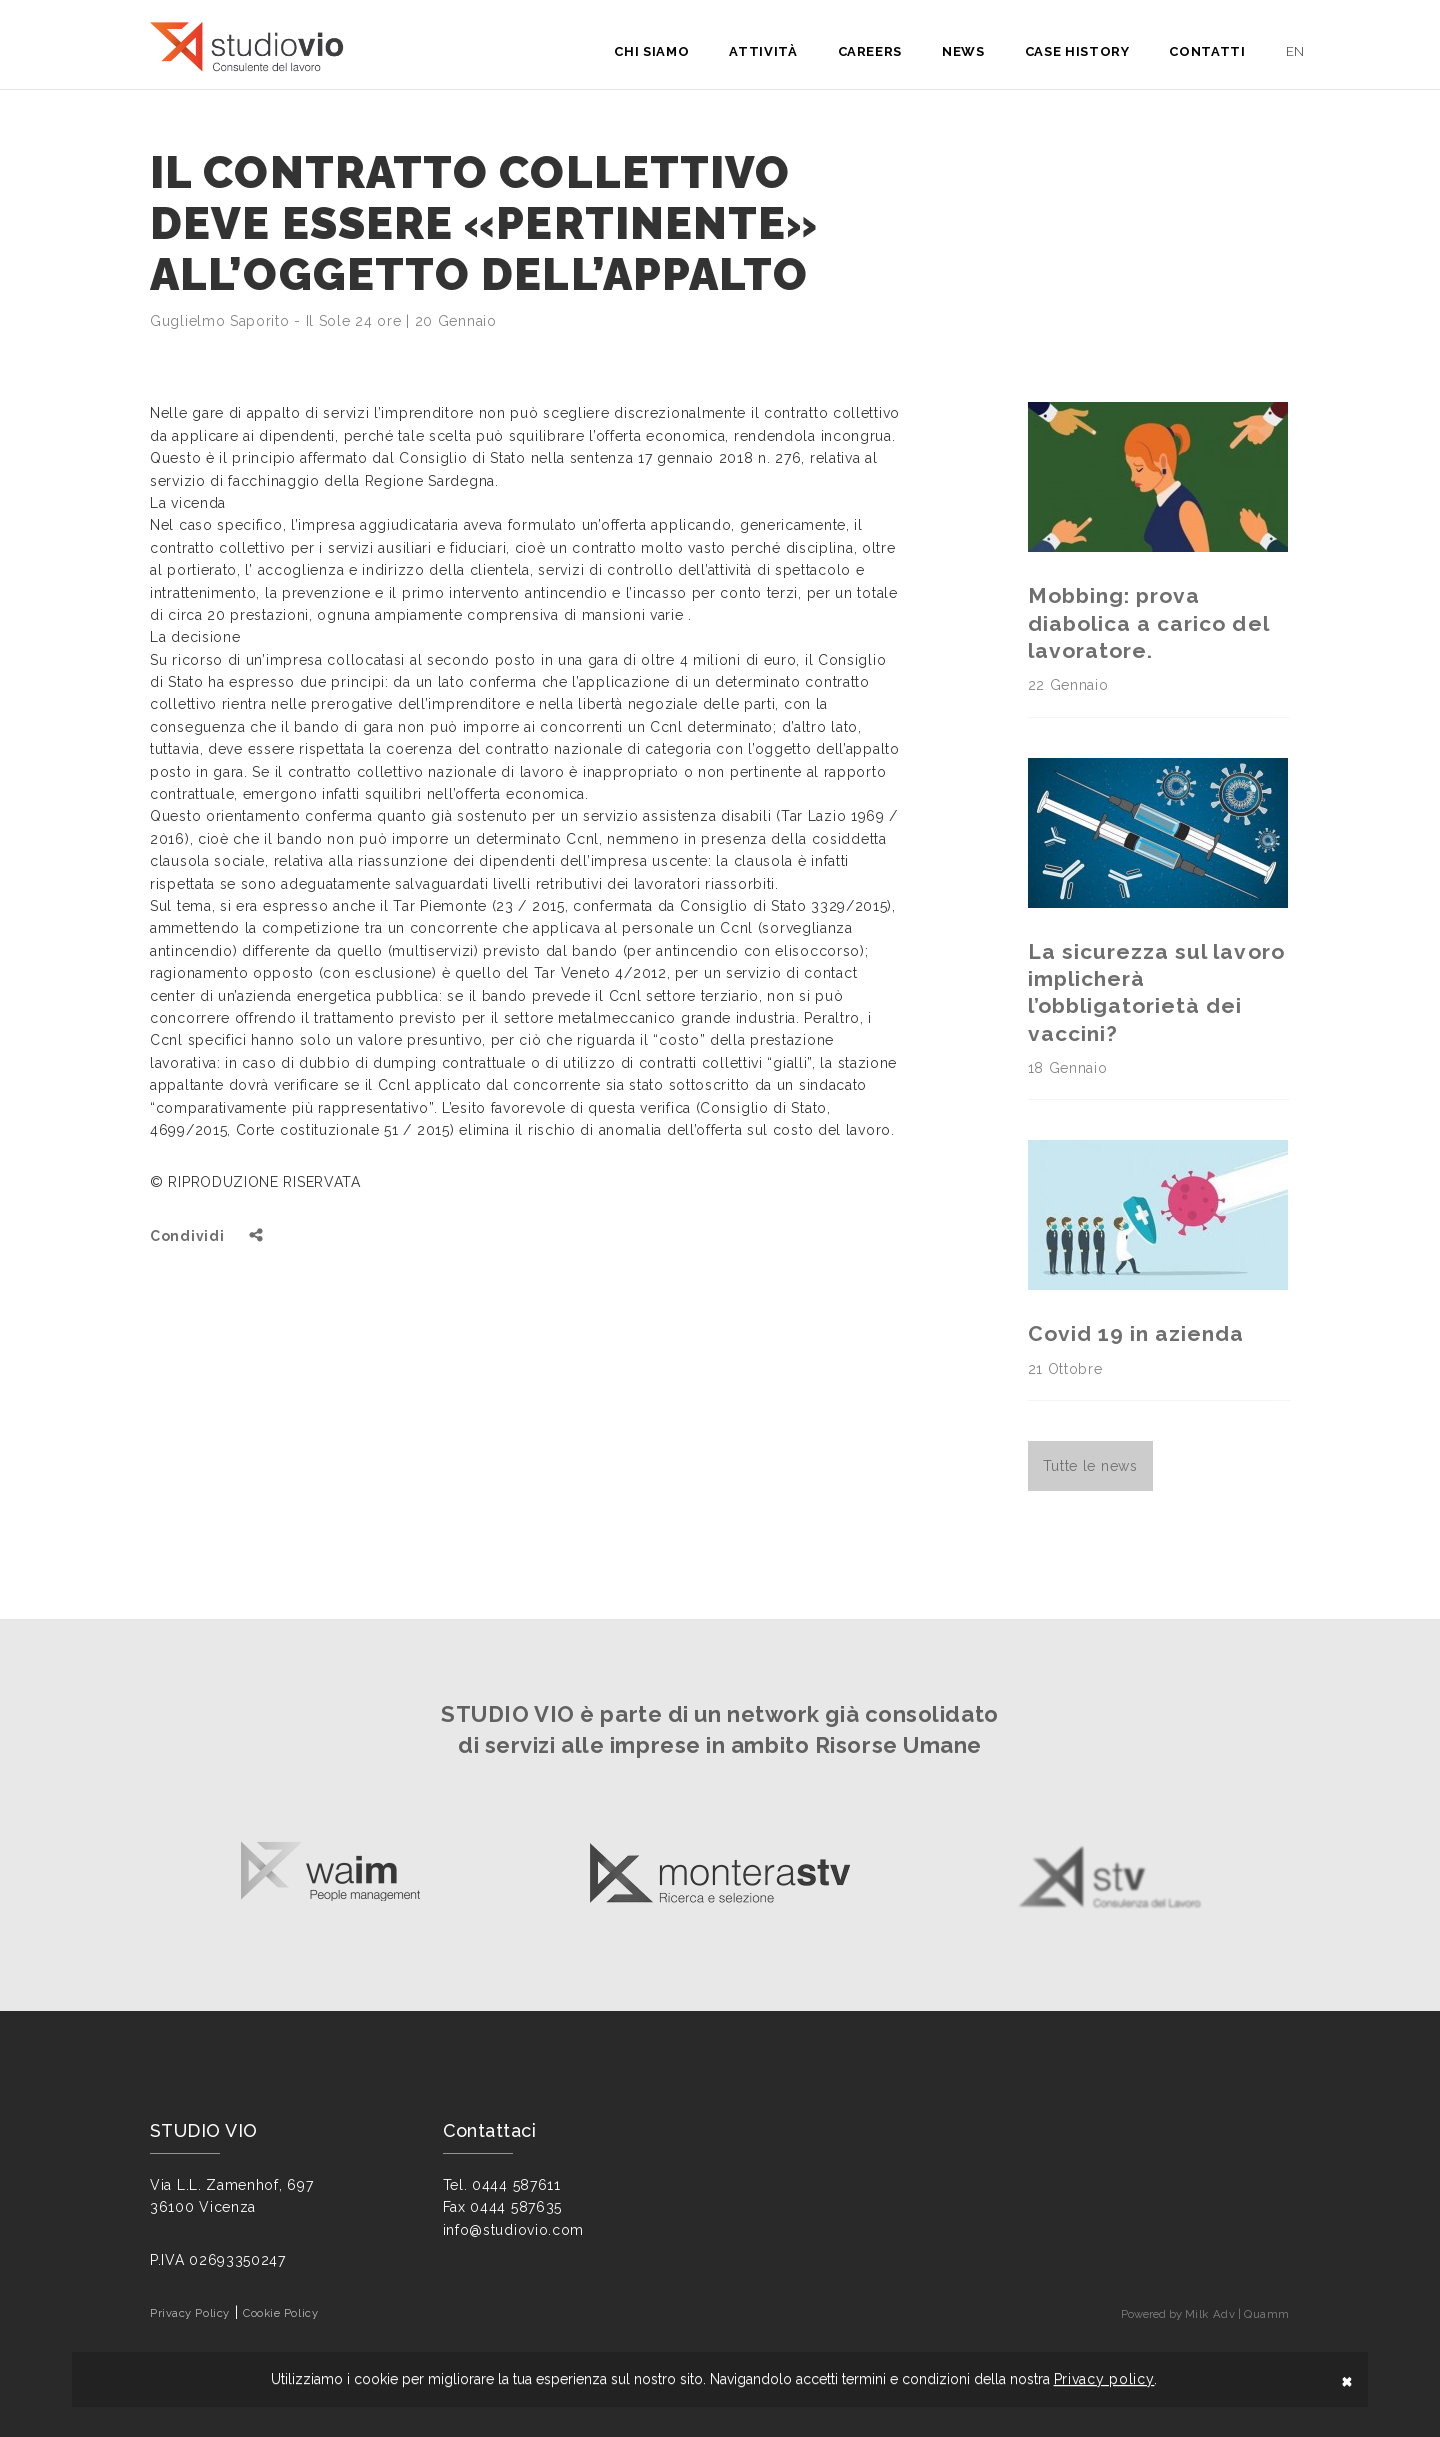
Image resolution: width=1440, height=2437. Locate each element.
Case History (1077, 51)
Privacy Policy (190, 2313)
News (963, 51)
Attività (763, 51)
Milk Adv (1210, 2314)
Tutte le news (1090, 1466)
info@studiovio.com (514, 2230)
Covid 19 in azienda (1136, 1333)
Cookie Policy (280, 2313)
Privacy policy (1104, 2379)
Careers (870, 51)
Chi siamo (651, 51)
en (1295, 51)
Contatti (1207, 51)
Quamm (1267, 2314)
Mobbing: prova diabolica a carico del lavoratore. (1148, 623)
